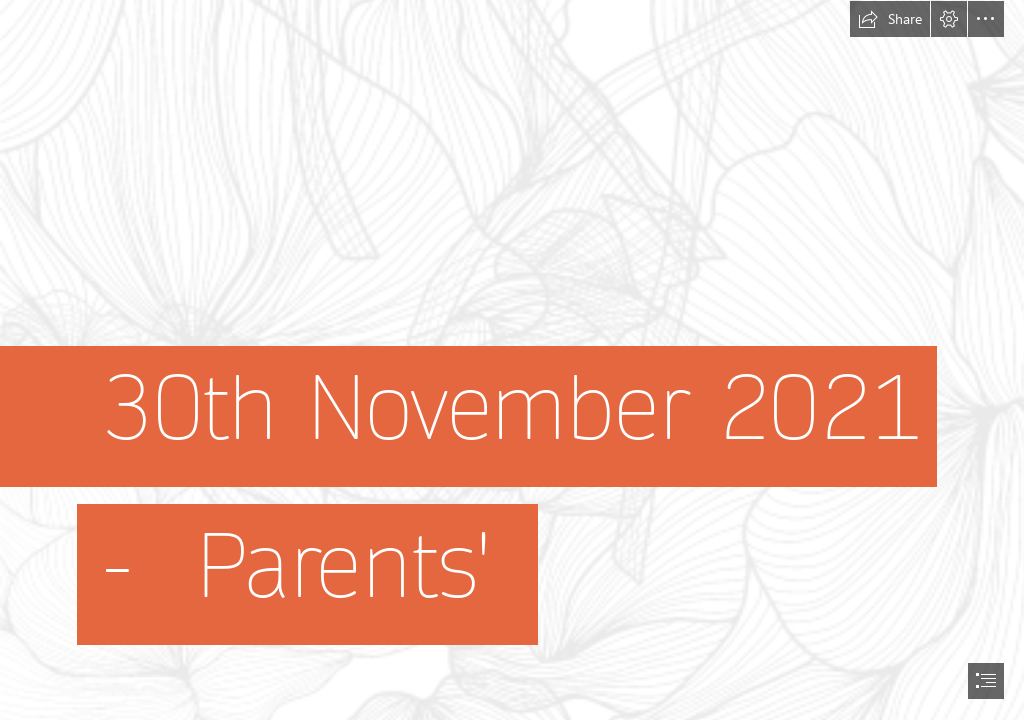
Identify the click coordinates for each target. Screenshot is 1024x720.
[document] (512, 360)
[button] (890, 19)
